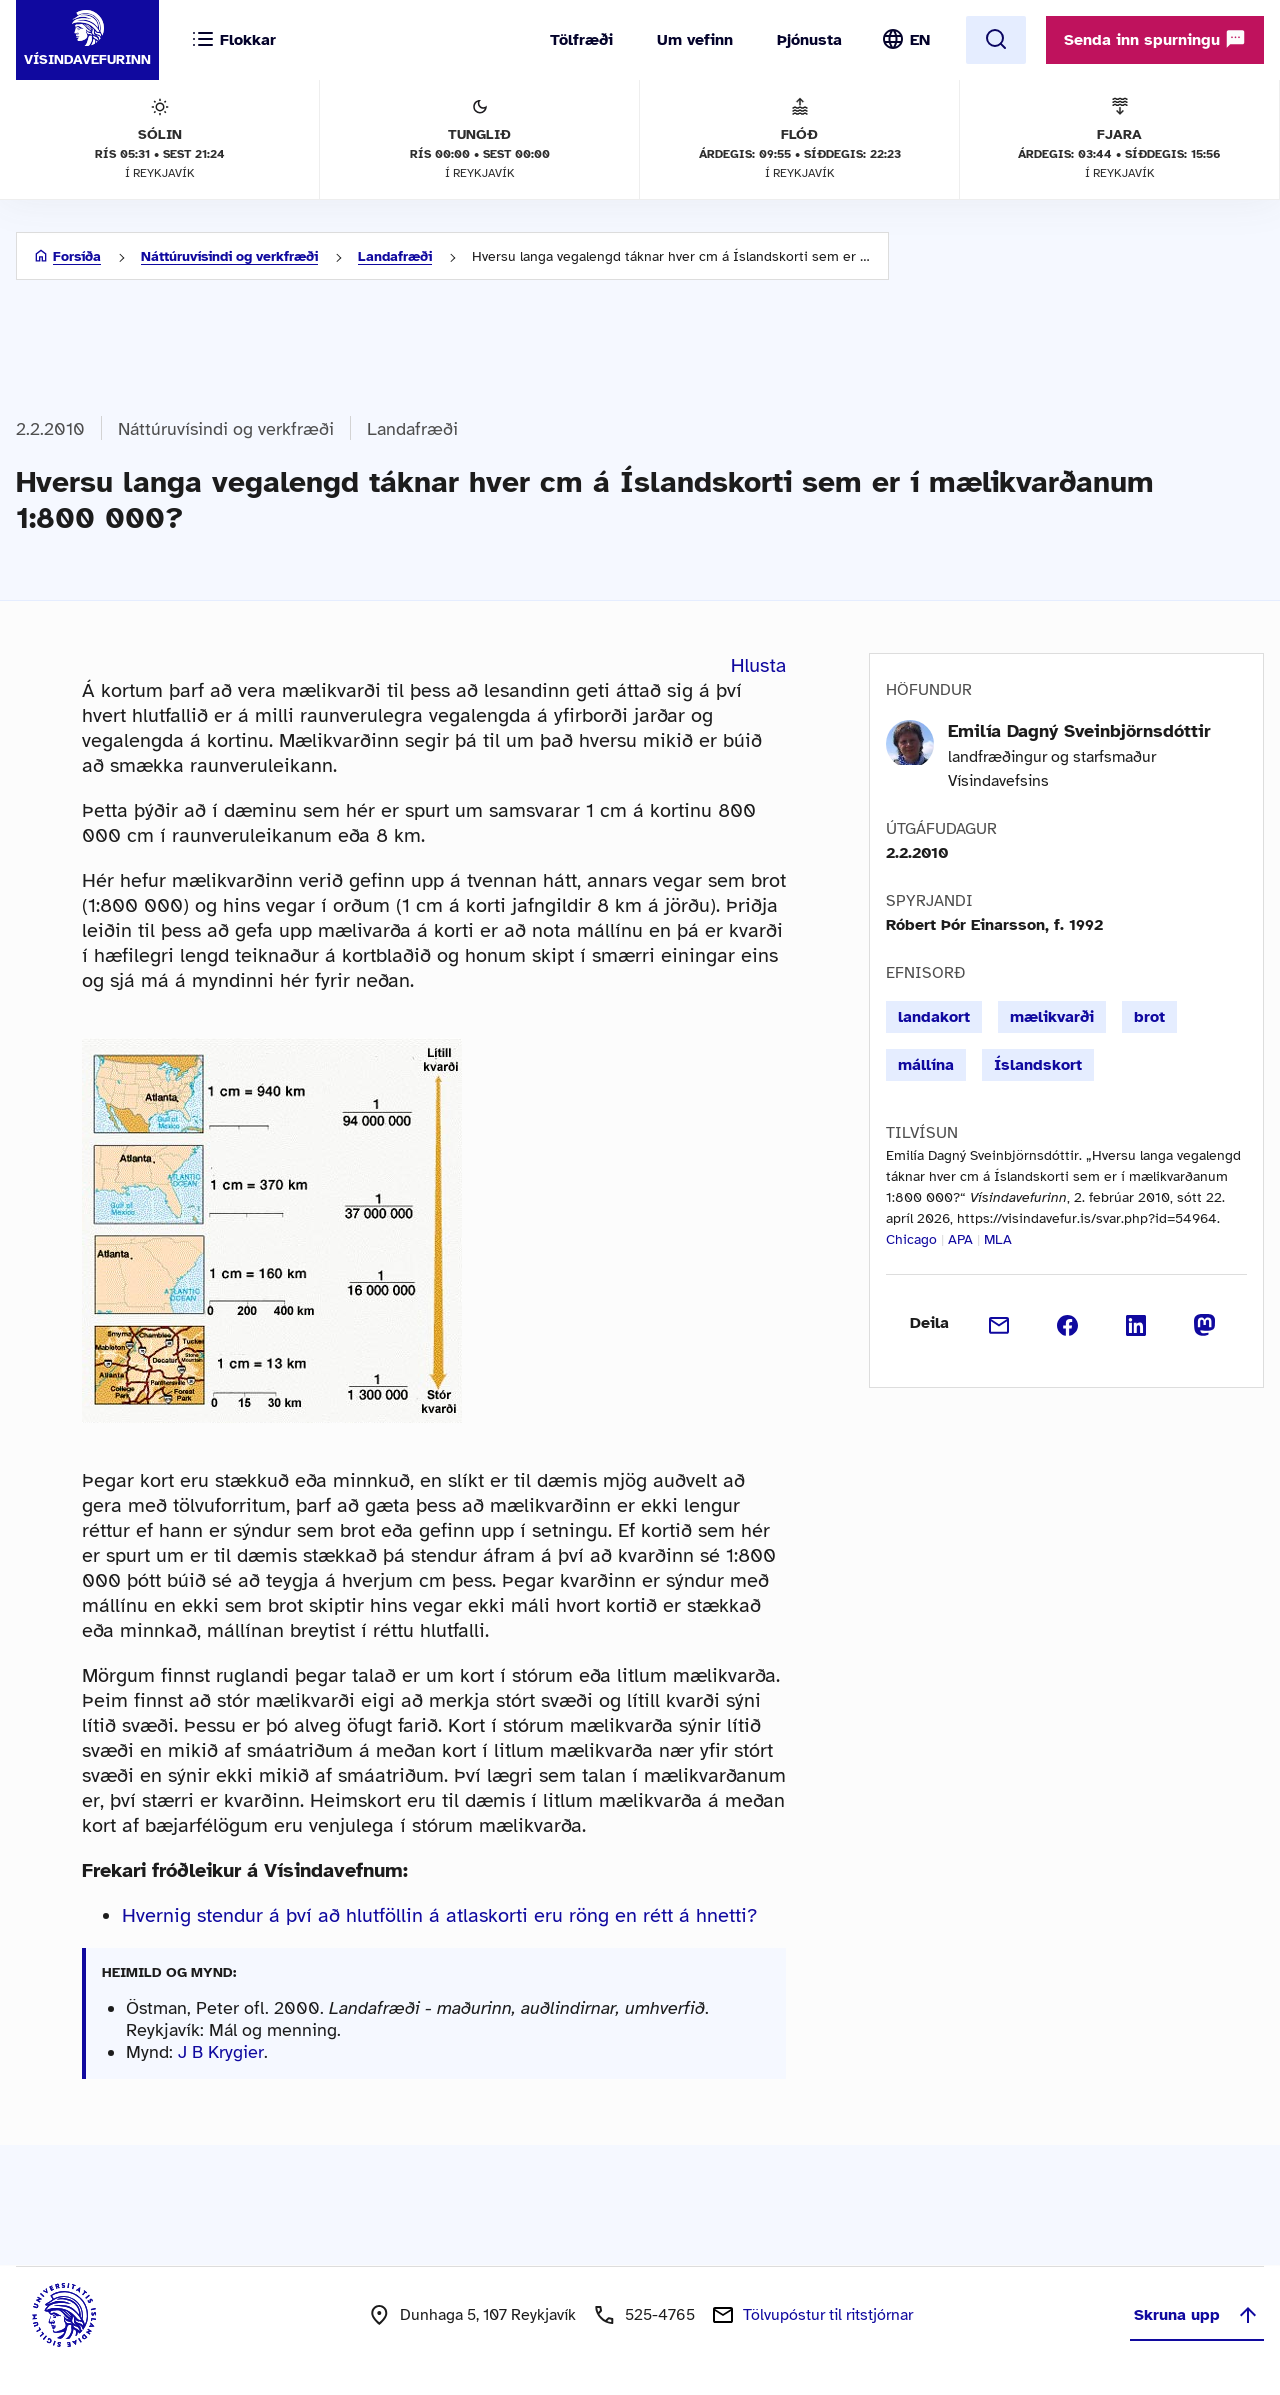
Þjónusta (809, 40)
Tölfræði (581, 40)
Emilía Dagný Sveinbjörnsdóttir (1079, 731)
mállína (926, 1065)
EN (920, 40)
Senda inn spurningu (1155, 39)
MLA (998, 1239)
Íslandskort (1038, 1065)
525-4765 (660, 2315)
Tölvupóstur (828, 2315)
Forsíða (77, 256)
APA (960, 1239)
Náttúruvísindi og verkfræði (229, 256)
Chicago (911, 1239)
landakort (934, 1017)
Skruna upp (1197, 2315)
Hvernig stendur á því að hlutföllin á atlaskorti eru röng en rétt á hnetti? (439, 1915)
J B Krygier (221, 2052)
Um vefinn (695, 40)
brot (1149, 1017)
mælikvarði (1052, 1017)
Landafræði (395, 256)
